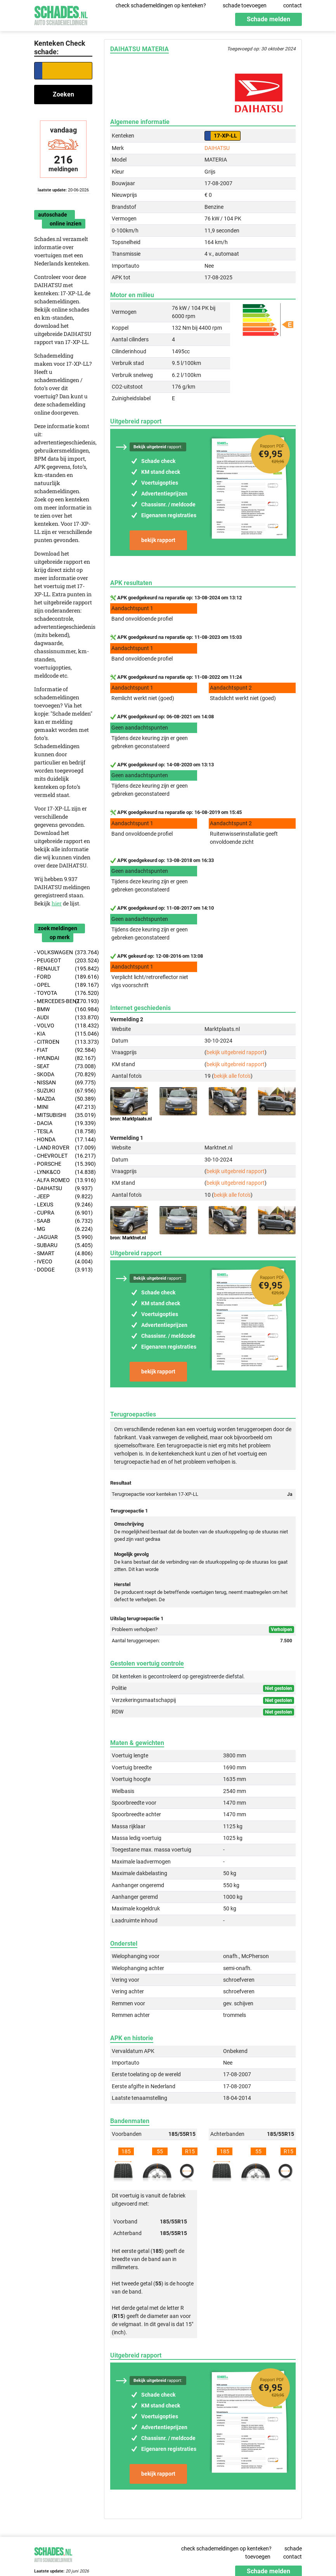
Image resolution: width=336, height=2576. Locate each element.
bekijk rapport (158, 540)
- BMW (63, 1009)
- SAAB (63, 1221)
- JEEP (63, 1196)
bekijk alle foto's (232, 1076)
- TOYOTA (63, 993)
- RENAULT (63, 969)
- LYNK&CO (63, 1172)
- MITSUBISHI (63, 1115)
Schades (61, 14)
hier (57, 903)
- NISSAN (63, 1083)
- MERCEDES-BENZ (63, 1001)
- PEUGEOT (63, 961)
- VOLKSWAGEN (63, 952)
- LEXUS (63, 1205)
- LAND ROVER (63, 1148)
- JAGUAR (63, 1237)
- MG (63, 1229)
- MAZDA (63, 1099)
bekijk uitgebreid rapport (235, 1052)
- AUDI (63, 1018)
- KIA (63, 1034)
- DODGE (63, 1270)
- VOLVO (63, 1026)
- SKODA (63, 1074)
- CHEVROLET (63, 1156)
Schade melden (268, 19)
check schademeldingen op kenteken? (161, 5)
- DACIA (63, 1123)
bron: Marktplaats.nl (131, 1119)
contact (292, 5)
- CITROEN (63, 1042)
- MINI (63, 1107)
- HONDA (63, 1140)
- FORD (63, 977)
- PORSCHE (63, 1164)
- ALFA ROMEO (63, 1180)
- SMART (63, 1253)
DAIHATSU (217, 148)
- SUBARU (63, 1245)
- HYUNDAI (63, 1058)
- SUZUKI (63, 1091)
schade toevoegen (245, 5)
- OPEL (63, 985)
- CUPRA (63, 1213)
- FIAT (63, 1050)
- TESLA (63, 1131)
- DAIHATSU (63, 1188)
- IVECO (63, 1262)
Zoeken (63, 94)
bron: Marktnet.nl (128, 1238)
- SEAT (63, 1066)
